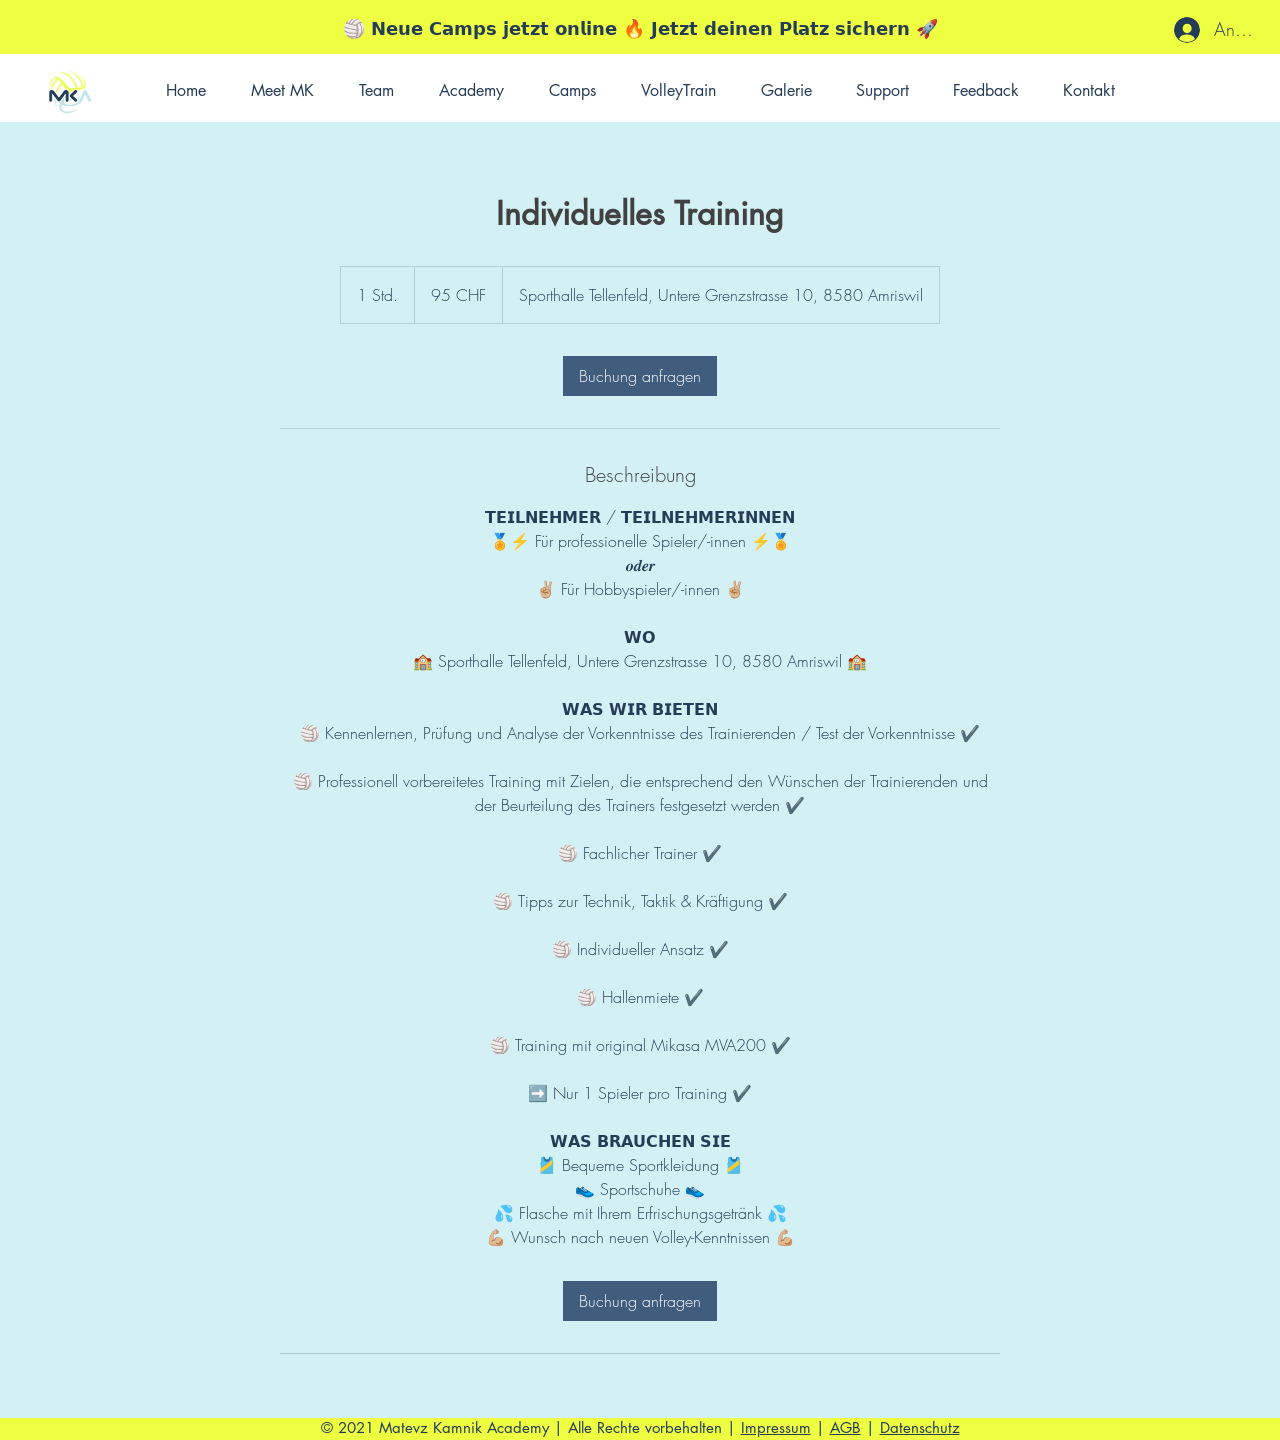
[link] (640, 376)
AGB (845, 1427)
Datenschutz (920, 1427)
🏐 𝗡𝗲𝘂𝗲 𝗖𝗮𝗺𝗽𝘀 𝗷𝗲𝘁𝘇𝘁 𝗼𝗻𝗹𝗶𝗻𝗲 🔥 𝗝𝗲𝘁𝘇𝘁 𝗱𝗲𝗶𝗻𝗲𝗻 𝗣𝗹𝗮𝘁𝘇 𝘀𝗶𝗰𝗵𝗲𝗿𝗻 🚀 (640, 28)
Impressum (776, 1427)
